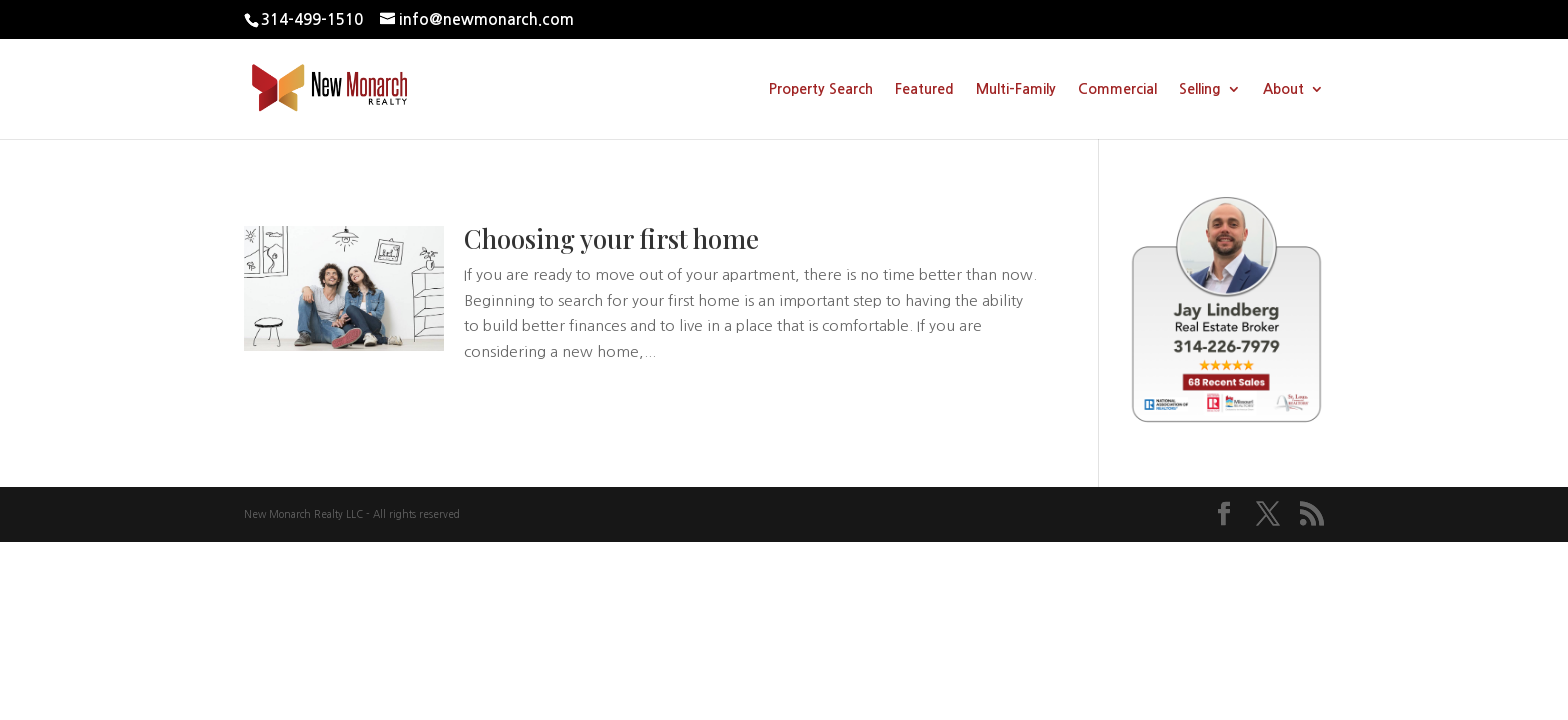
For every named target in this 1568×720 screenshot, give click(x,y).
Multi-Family (1016, 89)
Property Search (821, 89)
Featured (924, 89)
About (1283, 89)
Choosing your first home (611, 238)
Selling (1200, 89)
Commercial (1117, 89)
